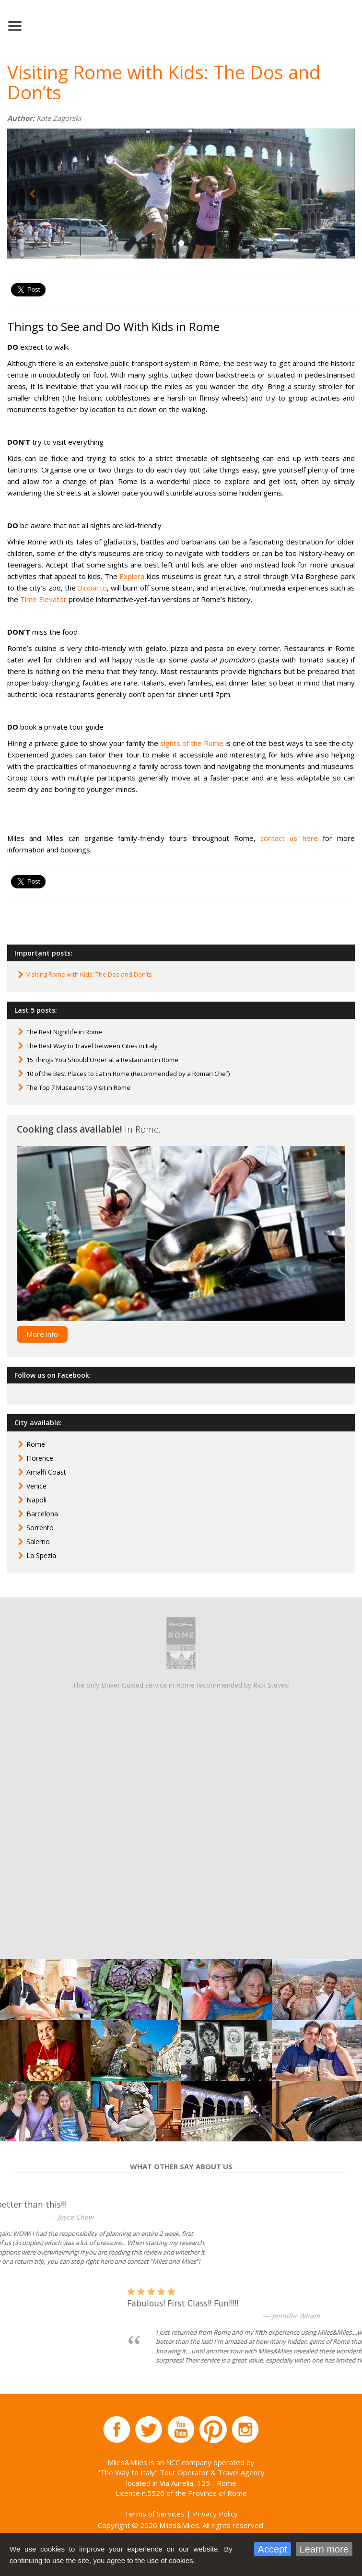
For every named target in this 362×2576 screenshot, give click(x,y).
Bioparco (92, 587)
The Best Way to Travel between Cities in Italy (92, 1045)
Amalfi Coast (46, 1472)
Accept (272, 2549)
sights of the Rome (191, 743)
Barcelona (42, 1513)
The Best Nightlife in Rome (64, 1032)
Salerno (38, 1541)
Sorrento (40, 1527)
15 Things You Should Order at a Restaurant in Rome (102, 1059)
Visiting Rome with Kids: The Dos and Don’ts (89, 974)
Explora (131, 576)
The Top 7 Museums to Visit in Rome (78, 1087)
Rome (35, 1444)
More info (42, 1334)
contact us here (288, 838)
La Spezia (41, 1555)
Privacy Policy (215, 2513)
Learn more (324, 2549)
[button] (33, 194)
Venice (36, 1485)
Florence (39, 1458)
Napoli (36, 1499)
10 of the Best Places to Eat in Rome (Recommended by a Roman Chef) (128, 1073)
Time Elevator (43, 599)
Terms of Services (154, 2513)
